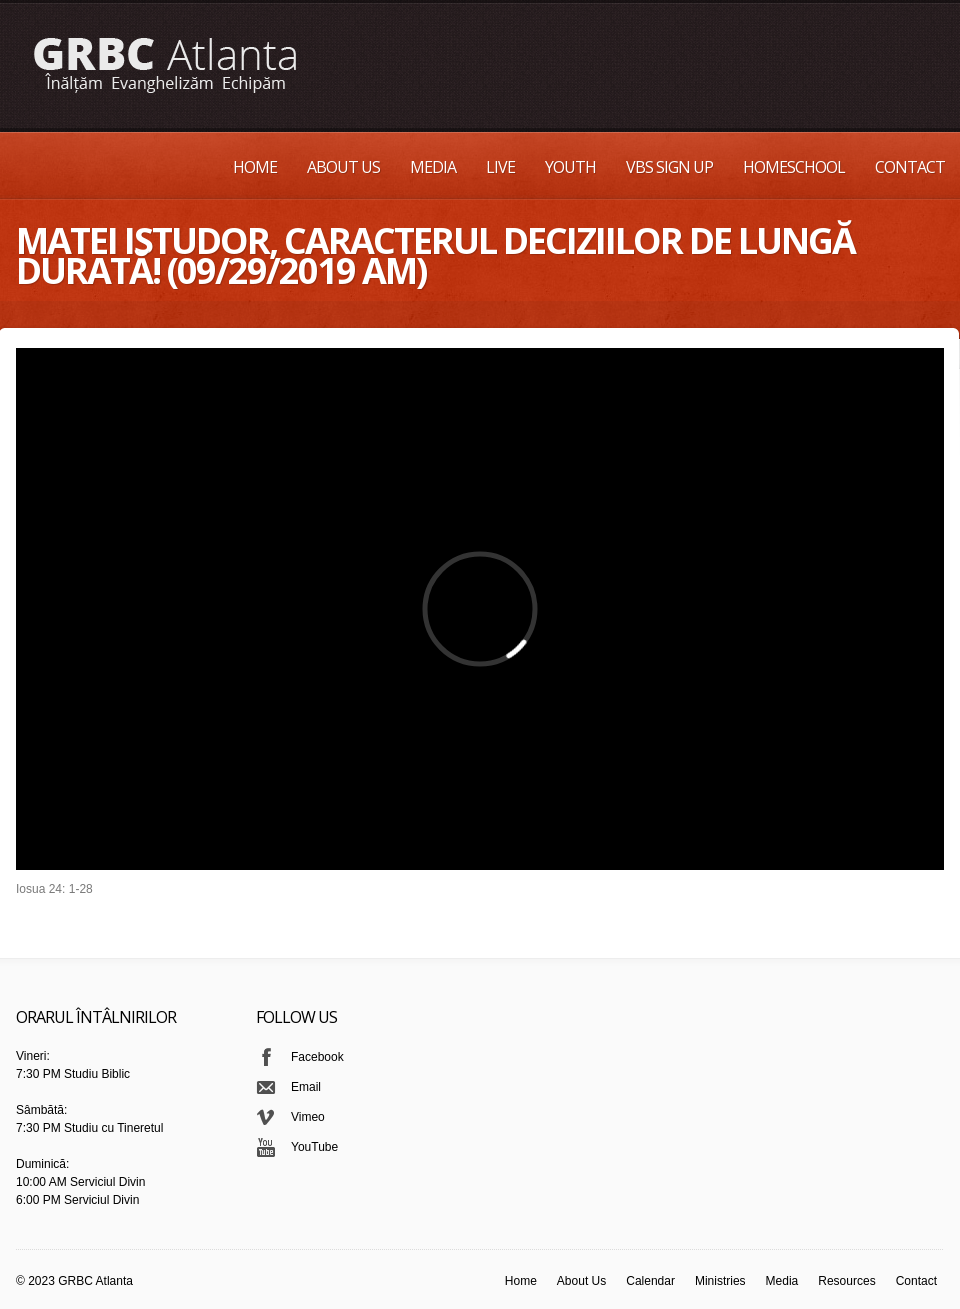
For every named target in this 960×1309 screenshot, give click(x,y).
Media (433, 167)
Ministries (720, 1281)
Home (255, 167)
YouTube (314, 1147)
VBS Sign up (669, 167)
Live (500, 167)
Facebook (317, 1057)
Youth (570, 167)
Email (306, 1087)
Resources (846, 1281)
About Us (343, 167)
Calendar (650, 1281)
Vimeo (308, 1117)
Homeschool (794, 167)
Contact (910, 167)
